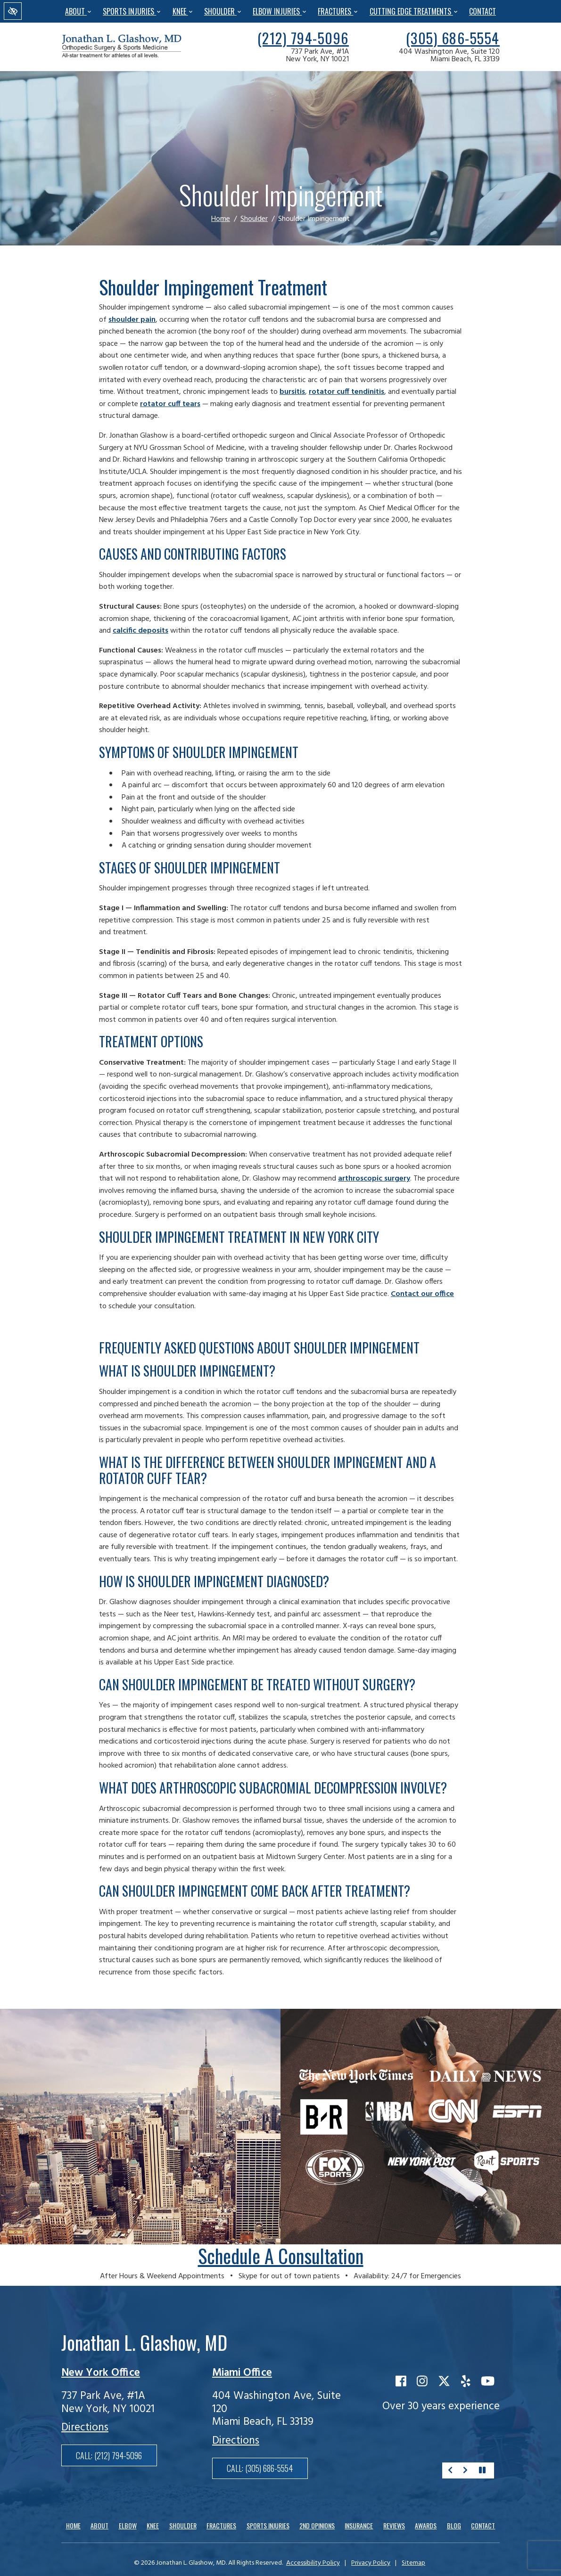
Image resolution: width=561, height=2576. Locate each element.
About (78, 11)
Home (220, 219)
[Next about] (465, 2470)
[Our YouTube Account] (488, 2382)
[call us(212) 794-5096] (303, 38)
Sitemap (413, 2563)
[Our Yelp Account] (465, 2382)
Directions (84, 2428)
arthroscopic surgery (374, 1179)
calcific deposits (140, 631)
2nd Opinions (317, 2525)
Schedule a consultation (280, 2255)
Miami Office (242, 2373)
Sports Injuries (131, 11)
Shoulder (222, 11)
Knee (182, 11)
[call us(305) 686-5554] (453, 38)
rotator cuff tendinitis (346, 392)
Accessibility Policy (313, 2563)
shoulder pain (132, 320)
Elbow (128, 2525)
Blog (454, 2525)
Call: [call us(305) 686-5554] (260, 2468)
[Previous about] (450, 2470)
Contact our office (422, 1294)
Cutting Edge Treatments (413, 11)
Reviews (394, 2525)
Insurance (359, 2525)
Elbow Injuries (279, 11)
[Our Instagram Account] (422, 2382)
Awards (426, 2525)
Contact (482, 11)
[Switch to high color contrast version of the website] (13, 11)
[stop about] (482, 2470)
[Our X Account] (444, 2382)
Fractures (337, 11)
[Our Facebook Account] (401, 2382)
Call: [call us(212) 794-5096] (109, 2455)
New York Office (100, 2373)
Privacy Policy (370, 2563)
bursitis (292, 392)
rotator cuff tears (170, 404)
